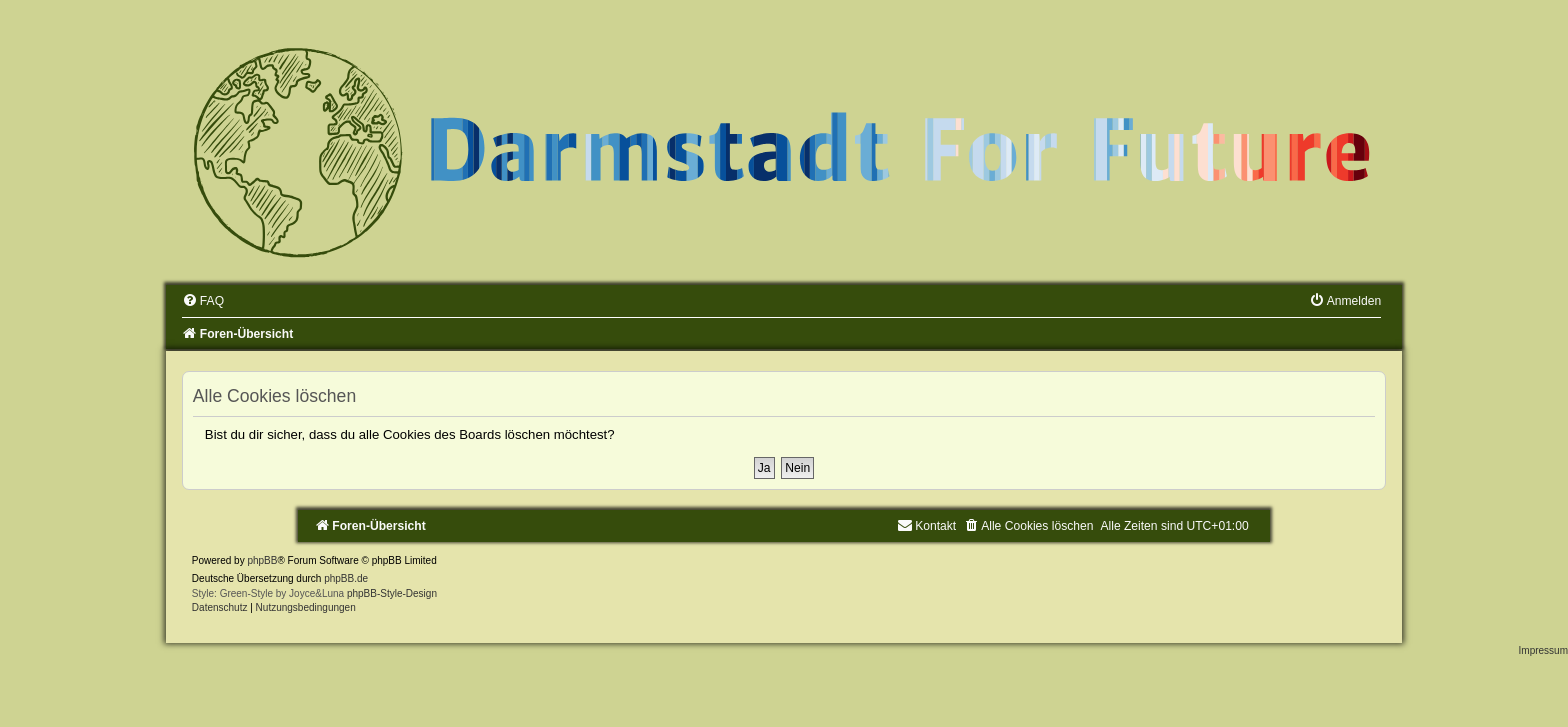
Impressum (1543, 650)
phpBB (262, 560)
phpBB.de (346, 578)
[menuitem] (203, 301)
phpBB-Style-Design (392, 593)
